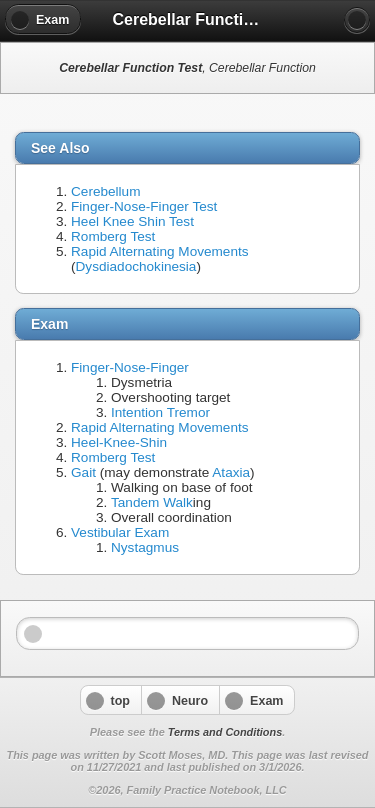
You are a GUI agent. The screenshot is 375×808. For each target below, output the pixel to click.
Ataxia (231, 472)
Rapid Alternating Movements (160, 251)
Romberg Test (113, 236)
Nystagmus (145, 547)
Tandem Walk (152, 502)
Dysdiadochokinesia (136, 266)
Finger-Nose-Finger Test (144, 206)
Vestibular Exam (120, 532)
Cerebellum (106, 191)
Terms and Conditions (225, 732)
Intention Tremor (160, 412)
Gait (83, 472)
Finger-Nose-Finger (130, 367)
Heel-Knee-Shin (119, 442)
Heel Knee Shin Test (132, 221)
